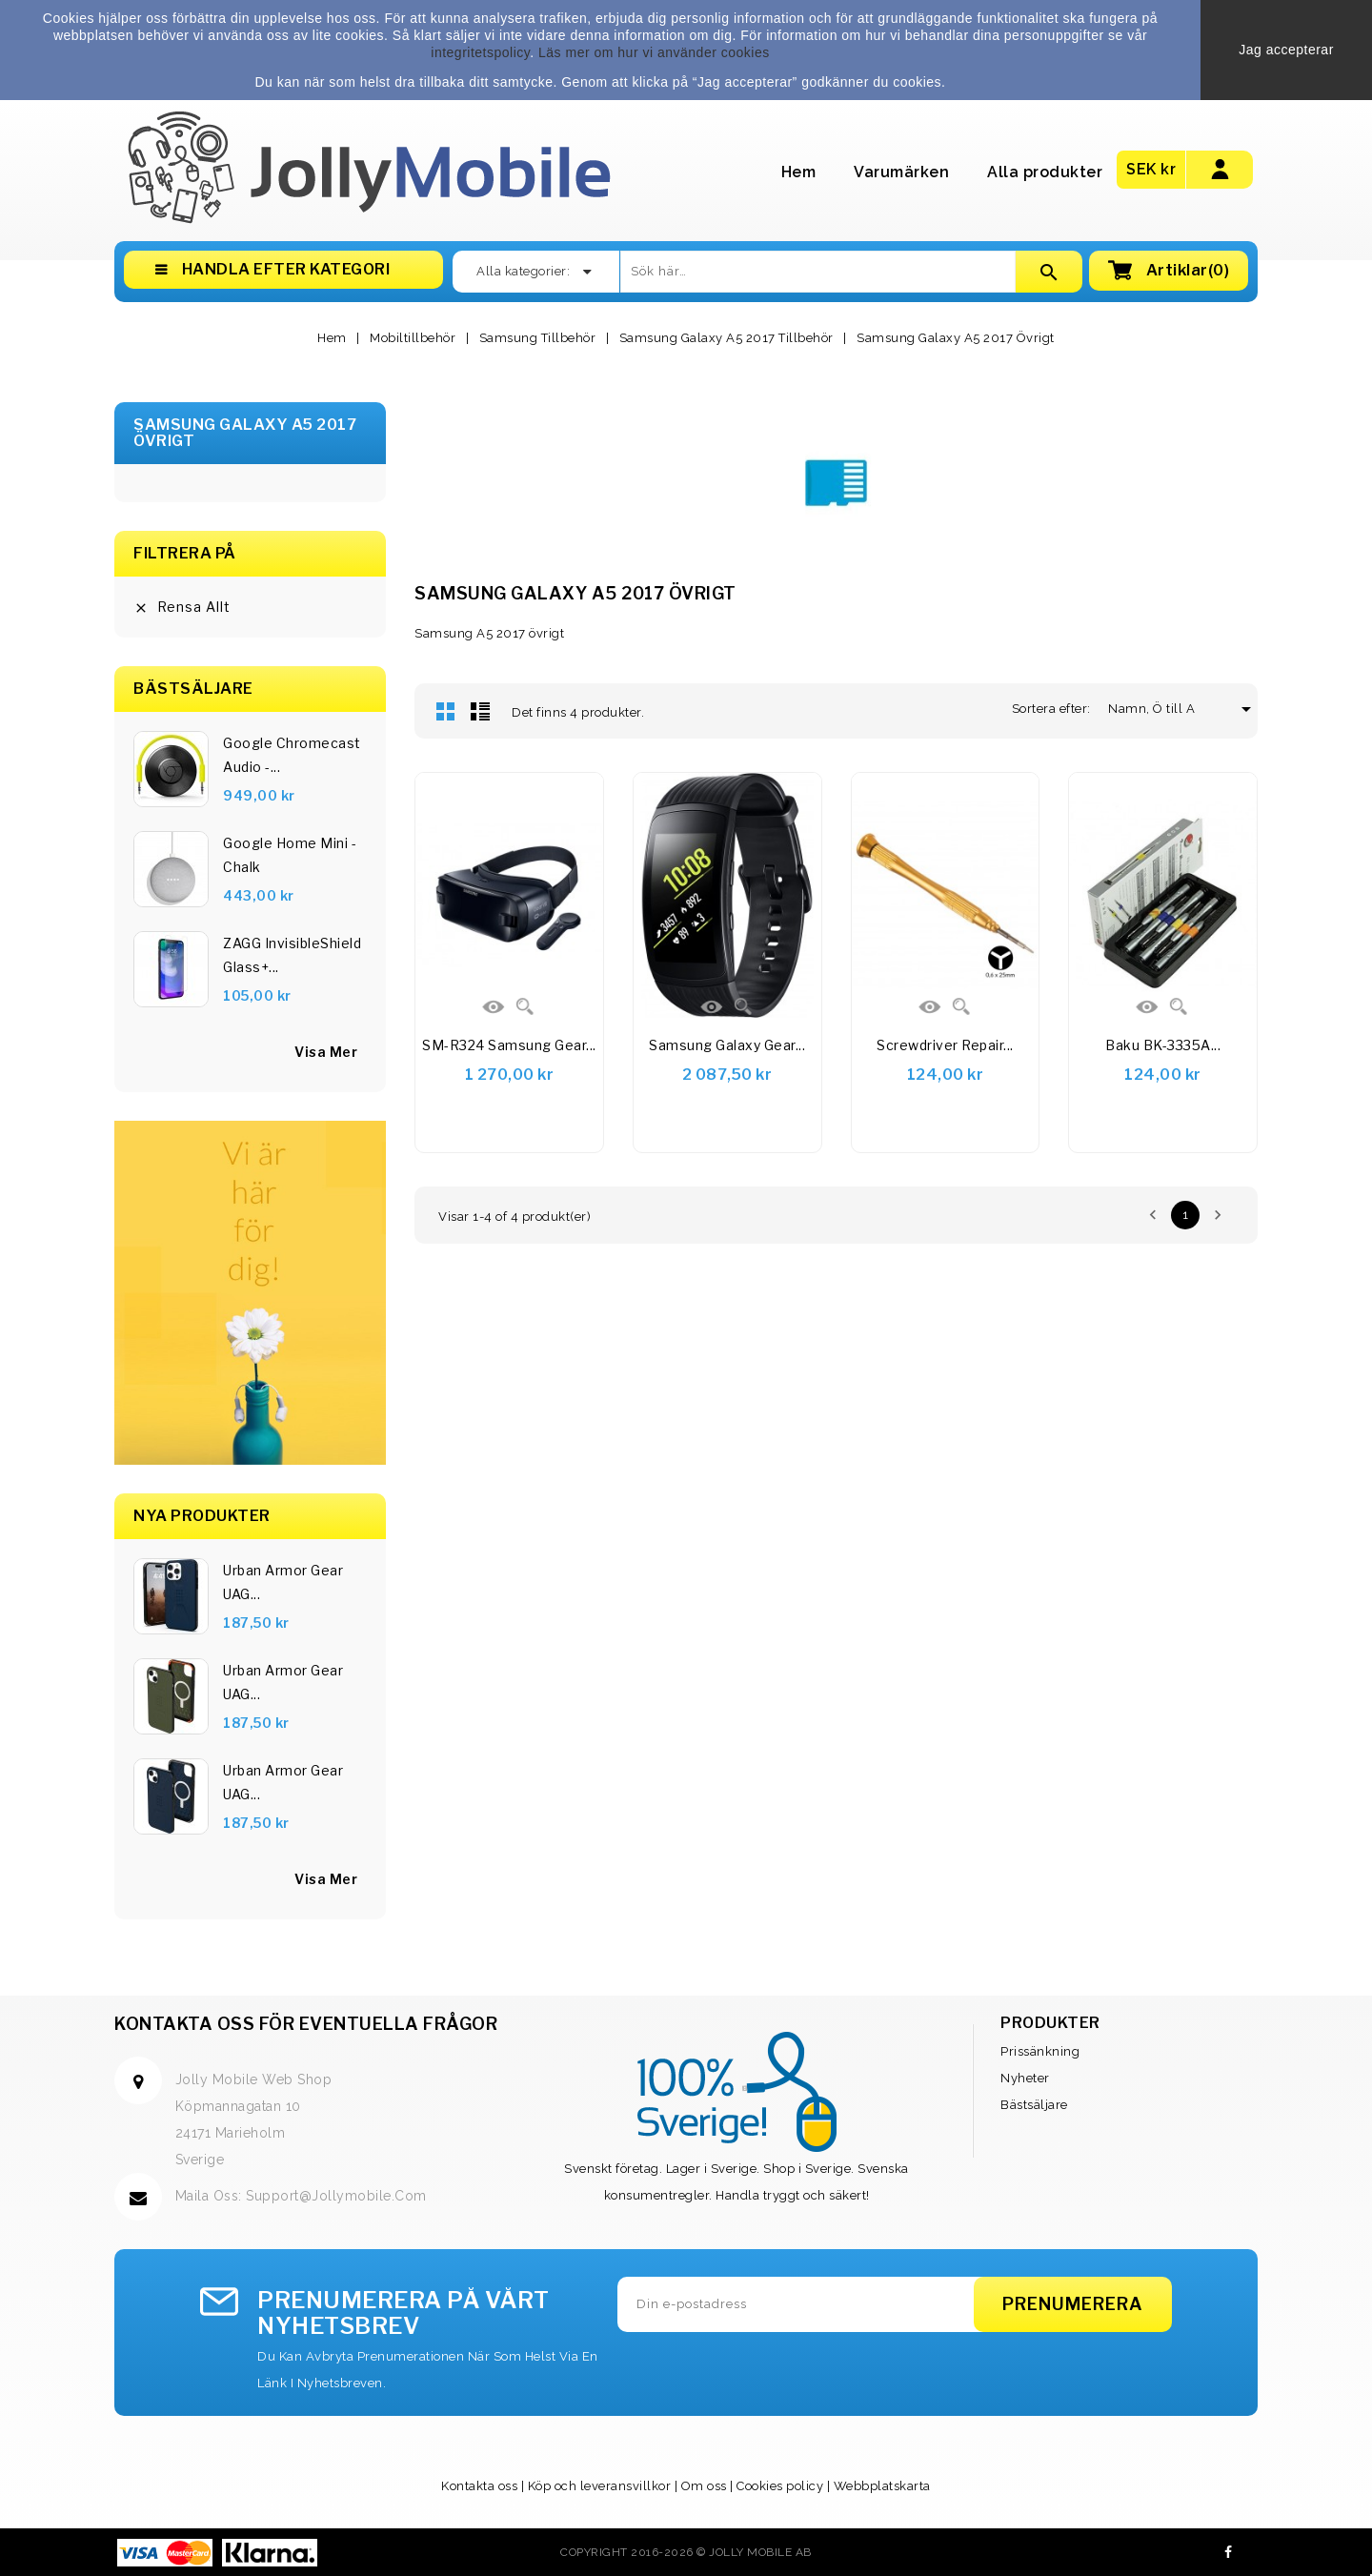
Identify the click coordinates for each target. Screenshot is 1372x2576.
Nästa (1217, 1215)
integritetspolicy (480, 52)
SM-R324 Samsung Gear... (509, 1045)
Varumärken (901, 172)
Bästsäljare (1034, 2105)
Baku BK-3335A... (1163, 1045)
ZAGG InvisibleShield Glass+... (292, 955)
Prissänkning (1039, 2051)
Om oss (704, 2486)
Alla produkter (1044, 172)
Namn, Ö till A (1158, 708)
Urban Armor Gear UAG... (283, 1582)
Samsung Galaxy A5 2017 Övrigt (244, 433)
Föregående (1153, 1215)
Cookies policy (779, 2486)
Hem (799, 172)
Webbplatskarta (882, 2486)
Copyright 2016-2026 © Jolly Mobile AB (686, 2552)
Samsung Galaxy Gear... (727, 1045)
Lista (480, 710)
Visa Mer (325, 1879)
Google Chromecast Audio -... (292, 755)
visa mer (325, 1052)
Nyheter (1025, 2078)
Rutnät (445, 710)
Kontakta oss (479, 2486)
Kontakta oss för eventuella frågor (305, 2024)
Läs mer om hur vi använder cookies (654, 52)
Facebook (1228, 2552)
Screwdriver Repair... (945, 1045)
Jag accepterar (1286, 49)
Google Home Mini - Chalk (289, 855)
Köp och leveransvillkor (600, 2486)
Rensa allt (182, 607)
